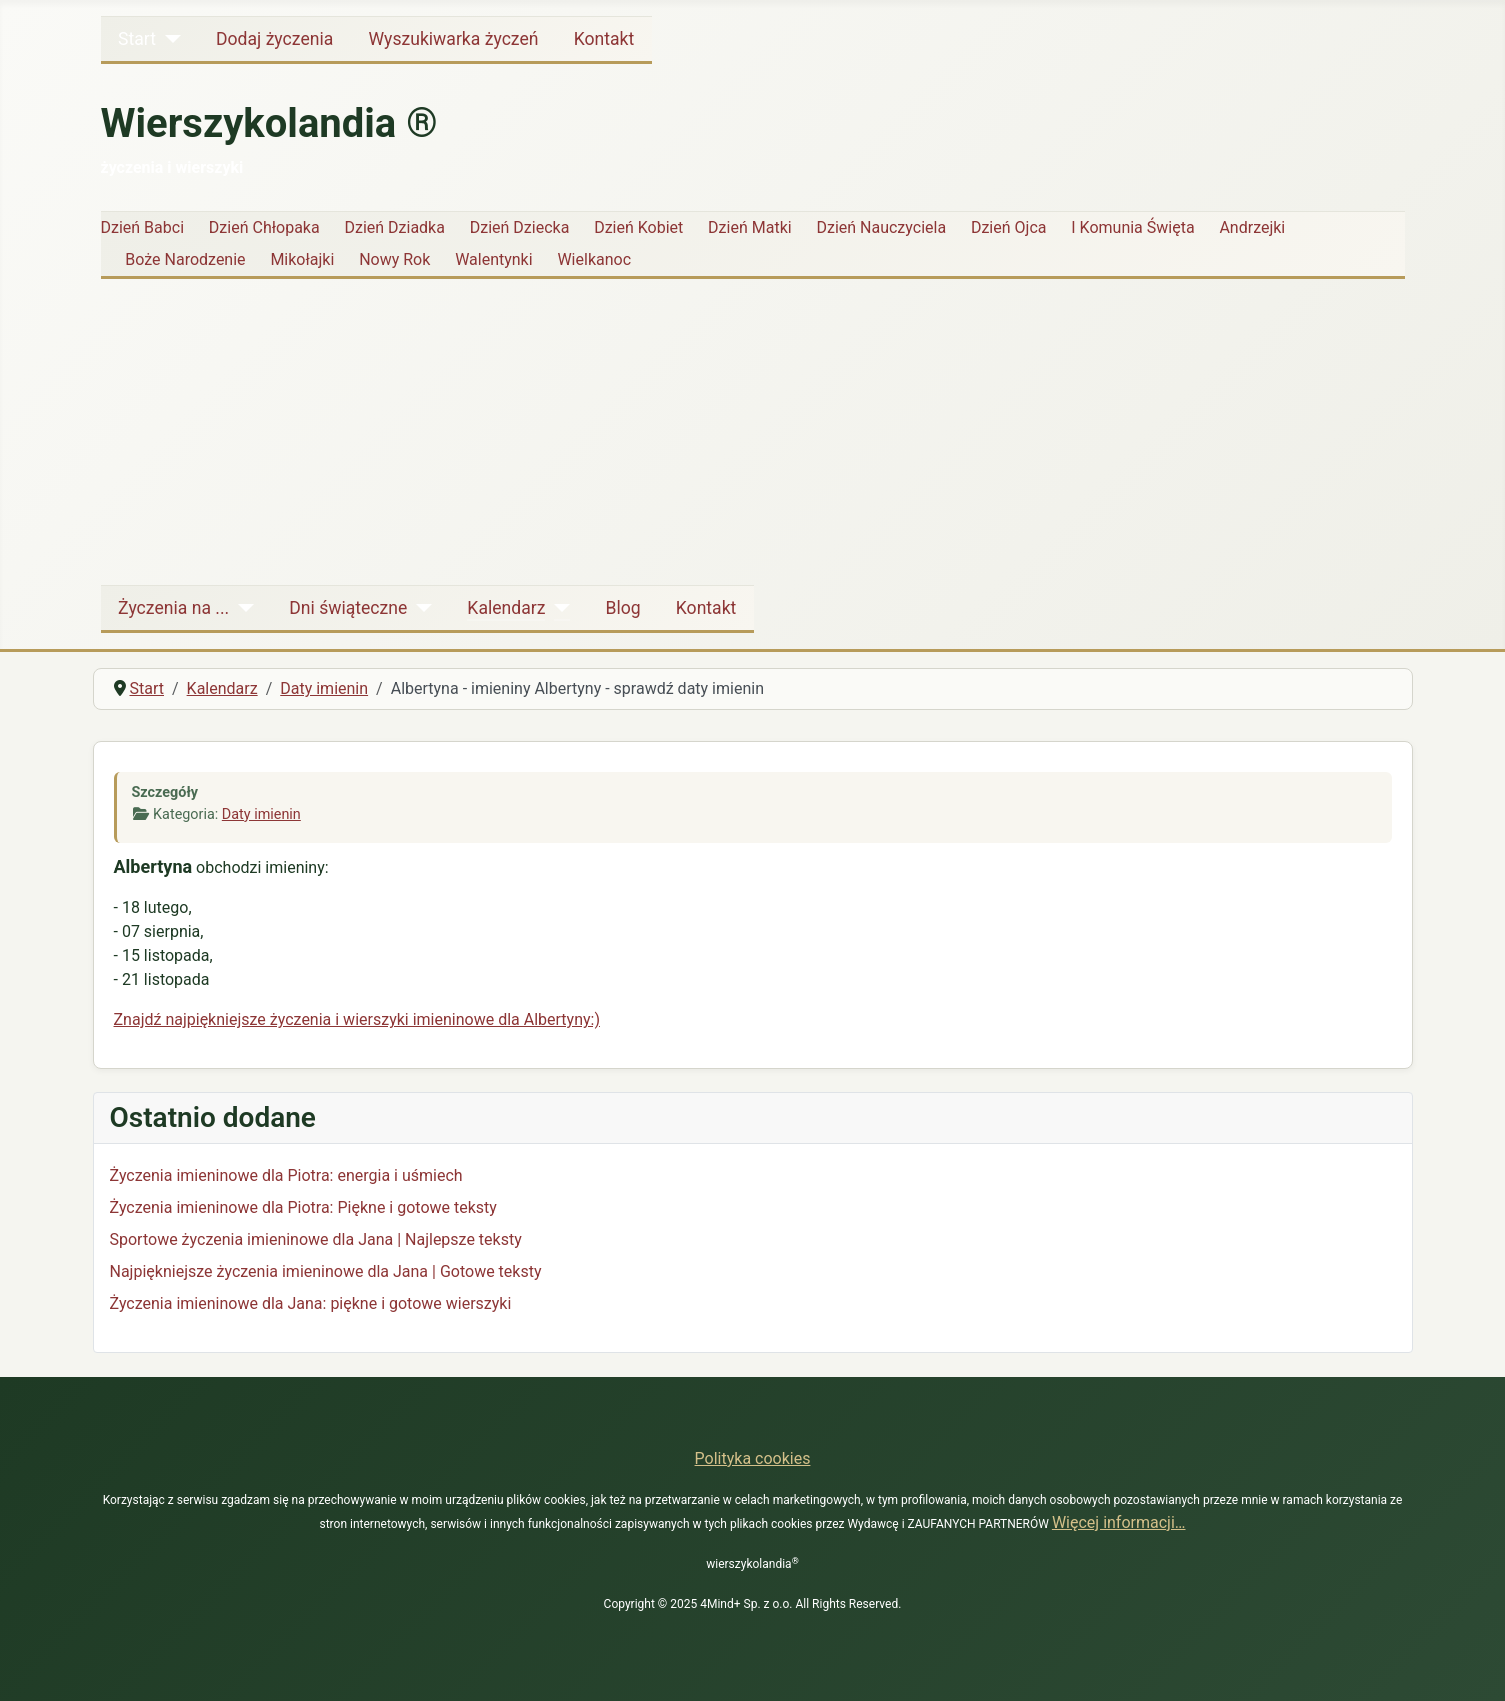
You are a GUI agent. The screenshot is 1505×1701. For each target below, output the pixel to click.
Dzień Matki (750, 227)
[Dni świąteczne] (419, 608)
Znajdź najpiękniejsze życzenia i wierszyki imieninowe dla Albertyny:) (357, 1019)
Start (137, 39)
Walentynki (494, 259)
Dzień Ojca (1009, 227)
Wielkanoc (594, 259)
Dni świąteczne (348, 608)
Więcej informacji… (1119, 1522)
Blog (622, 608)
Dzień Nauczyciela (881, 227)
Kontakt (604, 39)
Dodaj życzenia (274, 39)
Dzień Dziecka (520, 227)
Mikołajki (302, 259)
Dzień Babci (143, 227)
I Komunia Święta (1132, 227)
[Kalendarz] (557, 608)
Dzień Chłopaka (264, 227)
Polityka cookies (753, 1458)
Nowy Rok (394, 259)
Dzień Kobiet (638, 227)
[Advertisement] (753, 427)
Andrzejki (1252, 227)
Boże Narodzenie (185, 259)
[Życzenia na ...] (241, 608)
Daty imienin (261, 814)
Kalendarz (506, 608)
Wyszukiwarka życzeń (453, 39)
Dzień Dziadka (394, 227)
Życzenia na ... (173, 608)
